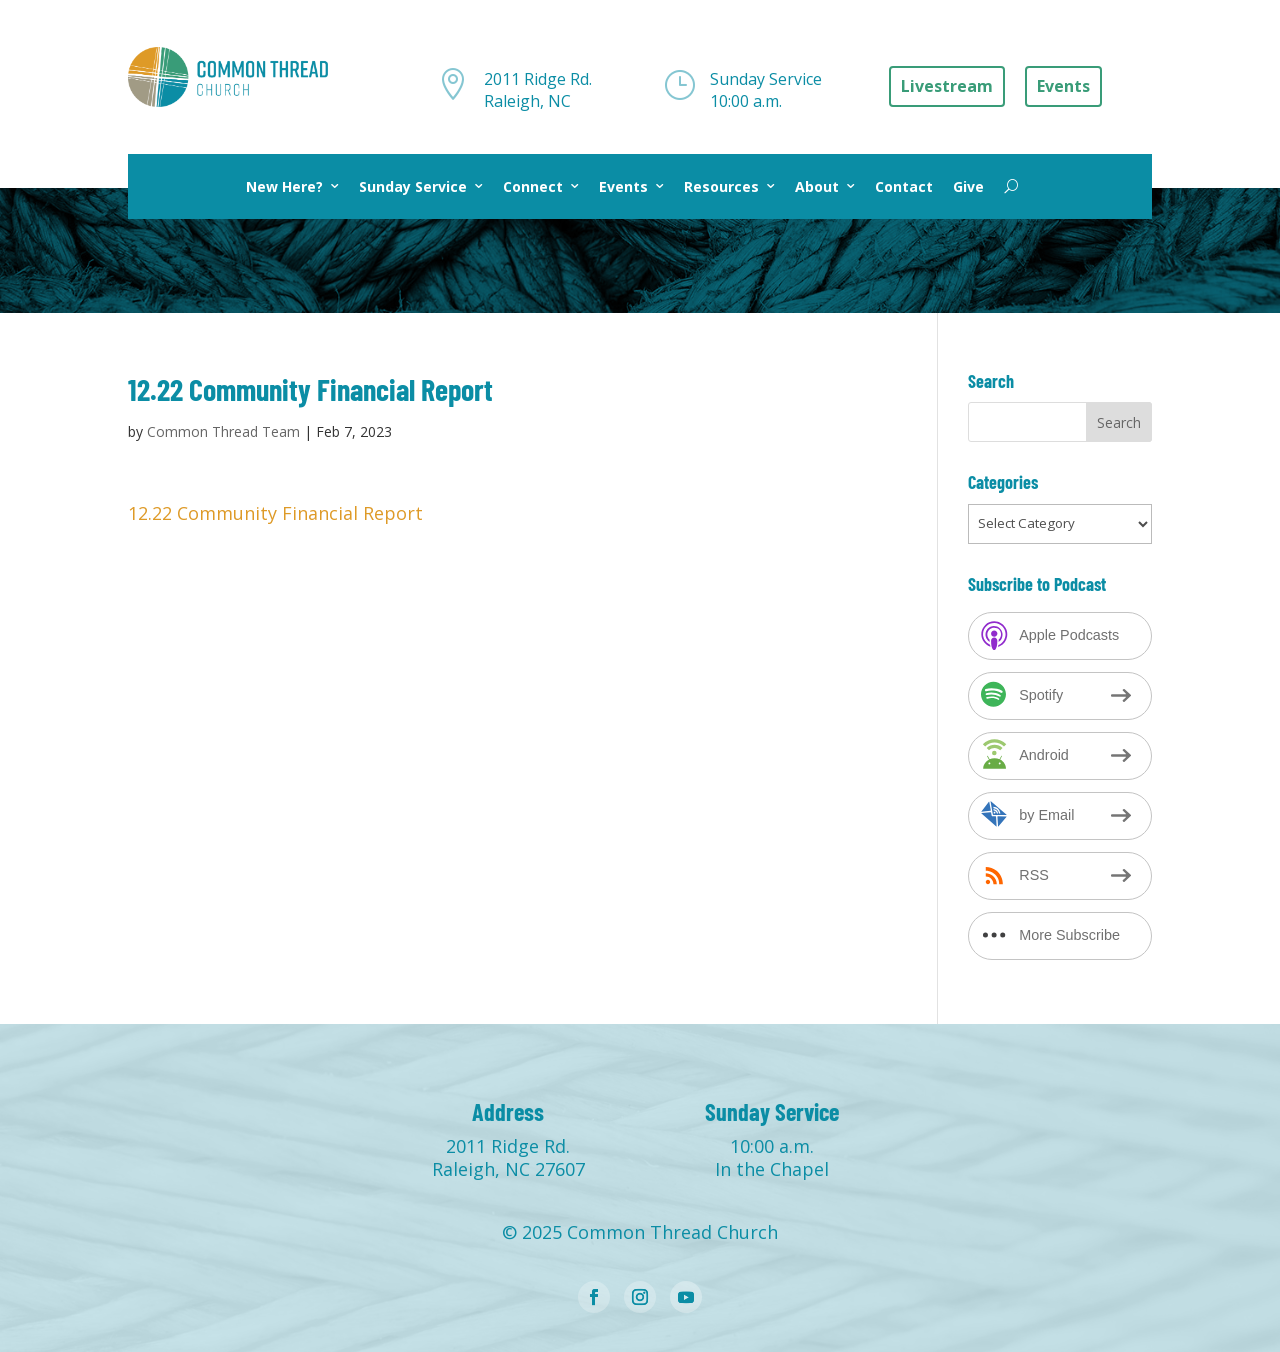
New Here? (284, 186)
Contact (904, 186)
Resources (721, 186)
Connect (533, 186)
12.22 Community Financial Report (275, 513)
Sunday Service (413, 186)
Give (968, 186)
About (817, 186)
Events (623, 186)
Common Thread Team (223, 431)
